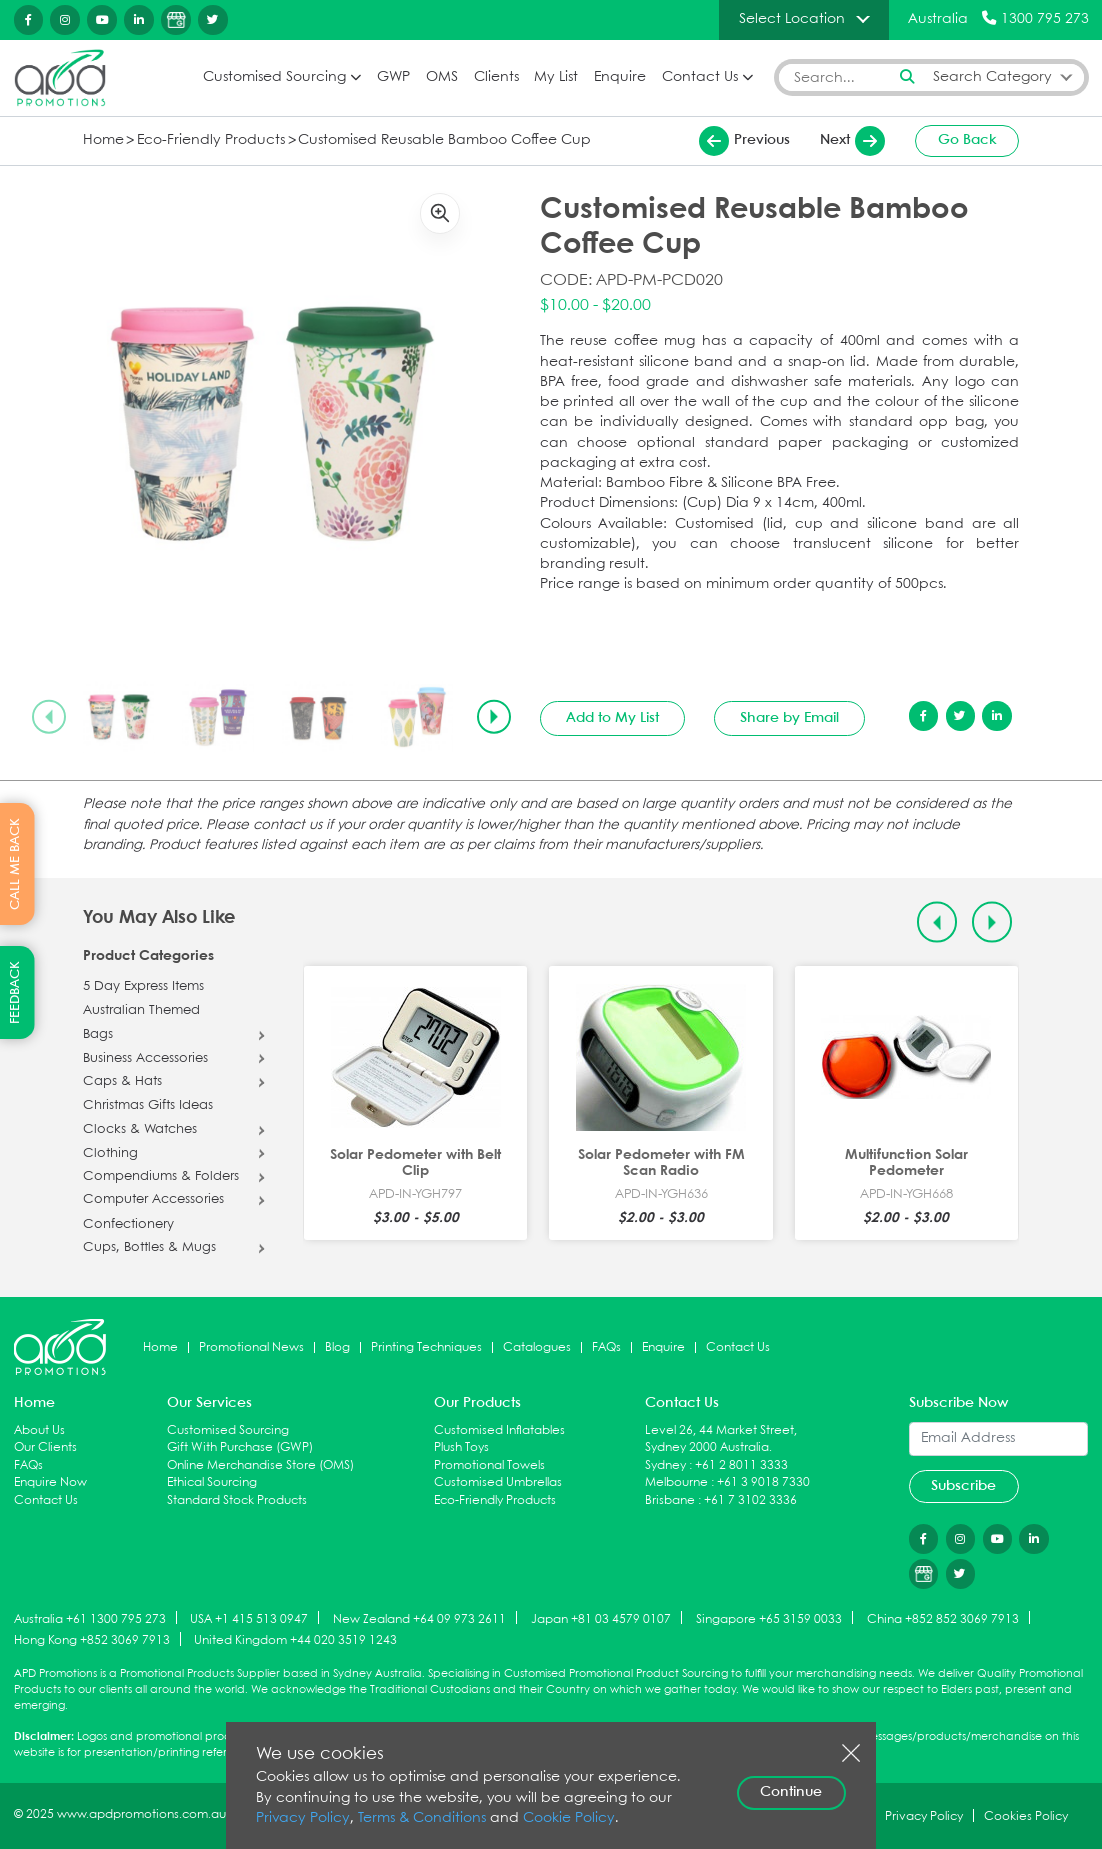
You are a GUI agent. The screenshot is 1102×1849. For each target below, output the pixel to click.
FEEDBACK (15, 992)
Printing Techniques (426, 1347)
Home (103, 140)
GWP (393, 77)
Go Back (967, 140)
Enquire (620, 77)
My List (556, 77)
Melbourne (676, 1482)
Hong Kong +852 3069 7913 (92, 1640)
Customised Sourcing (274, 77)
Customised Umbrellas (498, 1482)
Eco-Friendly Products (211, 140)
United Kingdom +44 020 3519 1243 (295, 1640)
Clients (496, 77)
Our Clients (45, 1447)
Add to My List (612, 718)
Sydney (665, 1465)
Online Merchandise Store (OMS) (260, 1465)
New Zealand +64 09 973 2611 (419, 1618)
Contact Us (700, 77)
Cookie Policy (569, 1818)
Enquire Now (50, 1482)
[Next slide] (494, 717)
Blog (337, 1347)
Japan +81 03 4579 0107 (601, 1618)
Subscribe (963, 1486)
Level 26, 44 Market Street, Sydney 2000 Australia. (721, 1439)
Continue (791, 1792)
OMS (442, 77)
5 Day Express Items (143, 987)
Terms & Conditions (422, 1818)
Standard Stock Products (237, 1500)
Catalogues (537, 1347)
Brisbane (670, 1500)
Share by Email (789, 718)
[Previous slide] (49, 717)
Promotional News (251, 1347)
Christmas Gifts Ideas (148, 1106)
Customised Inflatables (499, 1430)
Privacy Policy (303, 1818)
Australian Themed (141, 1011)
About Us (39, 1430)
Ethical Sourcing (212, 1482)
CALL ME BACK (15, 864)
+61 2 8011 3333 (741, 1465)
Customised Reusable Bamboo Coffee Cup (444, 140)
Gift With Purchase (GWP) (240, 1447)
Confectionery (128, 1225)
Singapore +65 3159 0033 (769, 1618)
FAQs (606, 1347)
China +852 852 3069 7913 (943, 1618)
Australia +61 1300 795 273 (90, 1618)
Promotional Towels (489, 1465)
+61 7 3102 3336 (750, 1500)
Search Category (992, 77)
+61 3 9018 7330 (763, 1482)
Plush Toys (461, 1447)
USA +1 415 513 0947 (249, 1618)
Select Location (792, 19)
